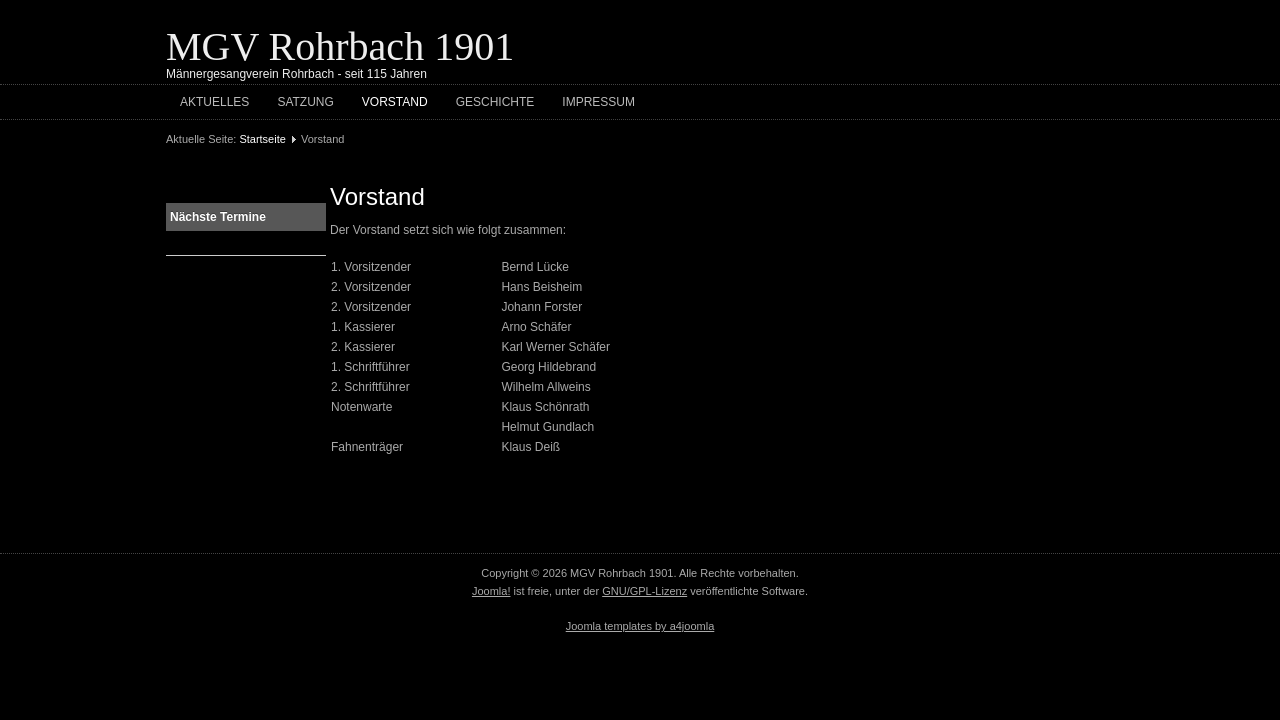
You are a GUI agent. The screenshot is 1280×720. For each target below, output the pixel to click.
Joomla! (491, 591)
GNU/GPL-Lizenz (644, 591)
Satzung (305, 102)
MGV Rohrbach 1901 (340, 46)
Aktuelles (214, 102)
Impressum (598, 102)
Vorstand (395, 102)
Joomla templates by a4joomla (640, 626)
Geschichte (495, 102)
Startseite (262, 139)
